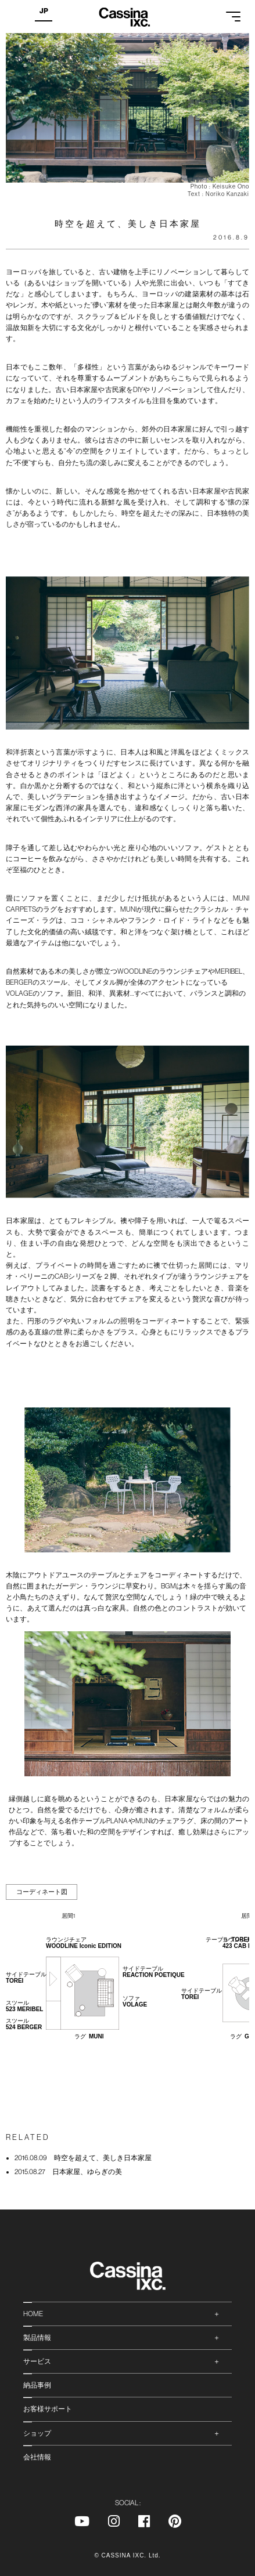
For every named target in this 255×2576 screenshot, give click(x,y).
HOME (33, 2314)
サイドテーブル (154, 1971)
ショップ (37, 2433)
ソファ (135, 2001)
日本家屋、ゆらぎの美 (68, 2172)
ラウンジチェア (83, 1942)
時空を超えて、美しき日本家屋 (83, 2158)
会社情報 (37, 2457)
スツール (24, 2006)
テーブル (227, 1939)
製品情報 (37, 2338)
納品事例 (37, 2385)
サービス (37, 2361)
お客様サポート (47, 2409)
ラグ (89, 2036)
